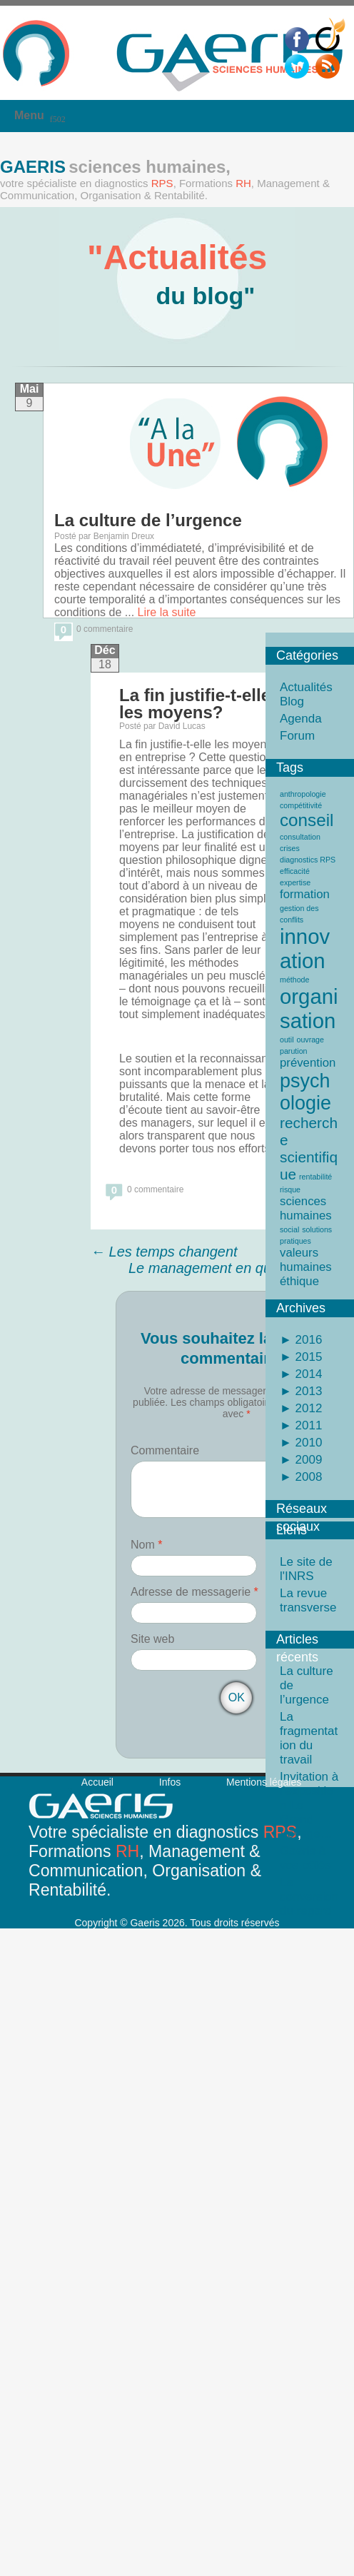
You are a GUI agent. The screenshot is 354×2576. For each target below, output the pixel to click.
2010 (307, 1442)
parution (294, 1051)
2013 (307, 1391)
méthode (294, 979)
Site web (152, 1639)
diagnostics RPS (307, 859)
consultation (300, 836)
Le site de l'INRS (306, 1569)
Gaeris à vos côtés (305, 1858)
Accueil (97, 1782)
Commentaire (165, 1450)
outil (287, 1039)
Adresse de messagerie (194, 1592)
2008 (307, 1477)
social (289, 1229)
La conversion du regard (309, 1897)
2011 (307, 1425)
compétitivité (301, 805)
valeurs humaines (306, 1260)
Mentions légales (263, 1782)
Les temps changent (164, 1251)
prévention (307, 1063)
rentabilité (315, 1176)
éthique (299, 1281)
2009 (307, 1459)
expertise (295, 882)
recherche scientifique (309, 1148)
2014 (307, 1374)
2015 (307, 1357)
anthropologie (303, 794)
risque (290, 1189)
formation (305, 894)
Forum (297, 736)
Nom (146, 1545)
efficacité (295, 871)
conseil (306, 820)
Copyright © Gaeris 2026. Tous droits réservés (176, 1922)
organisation (309, 1008)
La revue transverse (308, 1600)
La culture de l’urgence (148, 520)
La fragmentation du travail (309, 1738)
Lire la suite (167, 612)
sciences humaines (306, 1208)
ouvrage (310, 1039)
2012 (307, 1408)
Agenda (301, 718)
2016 (307, 1340)
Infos (170, 1782)
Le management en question (228, 1268)
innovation (305, 948)
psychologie (305, 1092)
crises (290, 848)
